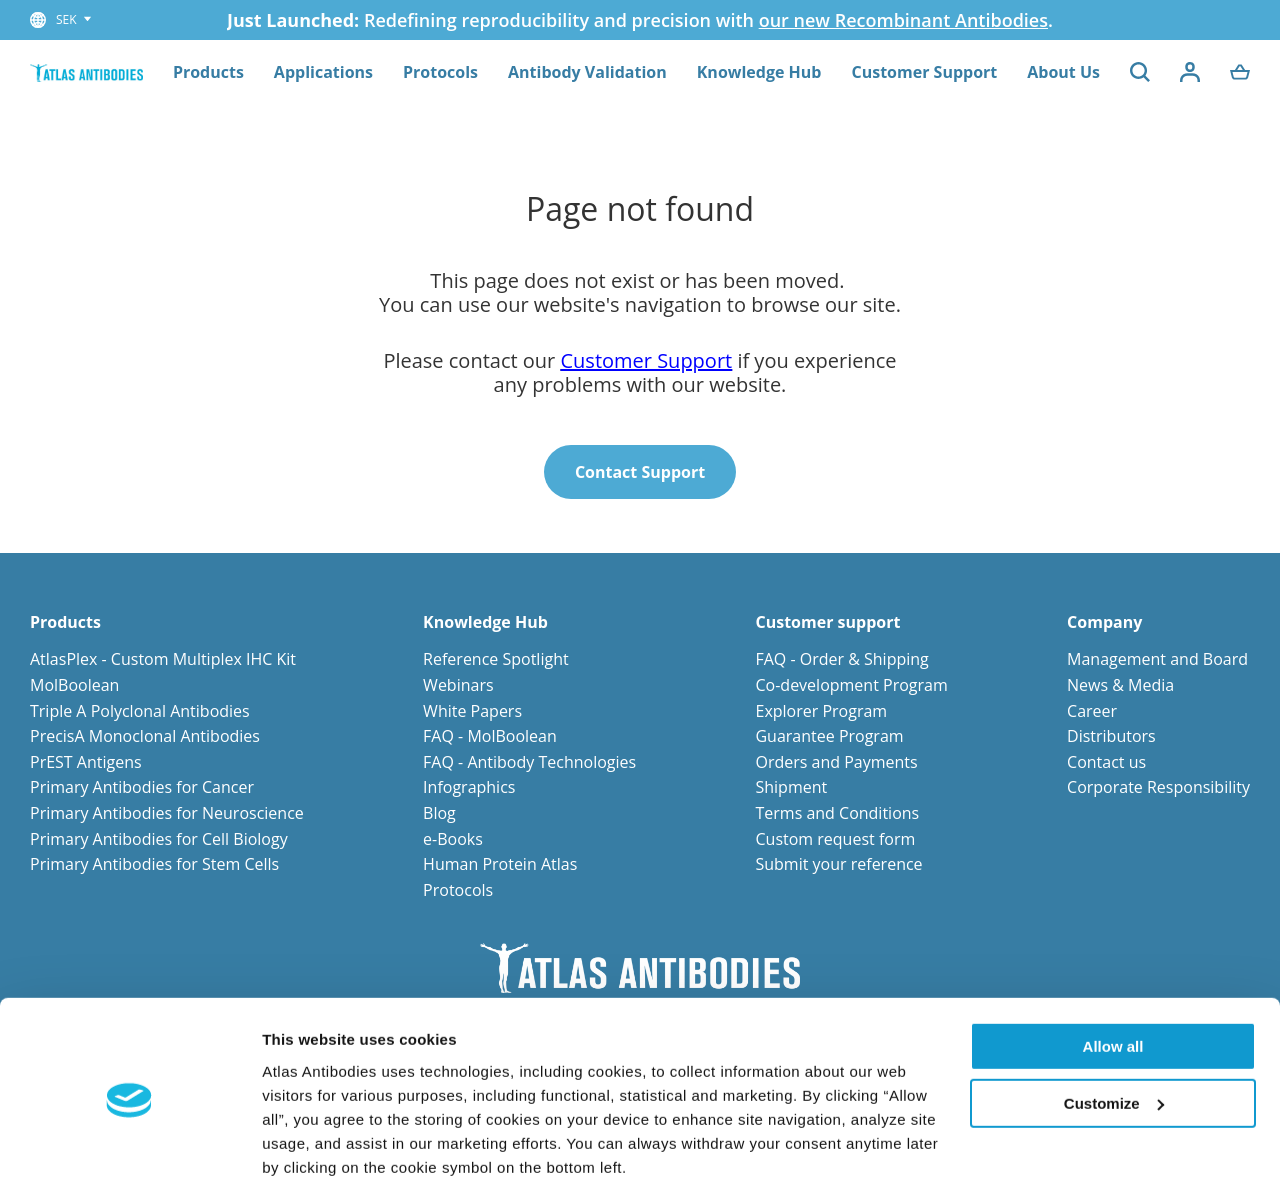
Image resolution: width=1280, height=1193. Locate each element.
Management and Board (1157, 659)
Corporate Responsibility (1158, 787)
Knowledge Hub (759, 72)
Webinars (458, 685)
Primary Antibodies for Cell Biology (159, 839)
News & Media (1120, 685)
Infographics (469, 787)
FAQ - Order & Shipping (841, 659)
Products (208, 72)
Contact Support (640, 472)
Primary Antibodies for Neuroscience (167, 813)
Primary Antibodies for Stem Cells (154, 864)
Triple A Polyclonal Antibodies (140, 711)
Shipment (791, 787)
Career (1092, 711)
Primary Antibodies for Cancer (142, 787)
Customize (1114, 1034)
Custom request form (835, 839)
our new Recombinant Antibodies (903, 20)
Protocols (440, 72)
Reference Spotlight (496, 659)
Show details (308, 1153)
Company (1104, 622)
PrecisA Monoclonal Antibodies (145, 736)
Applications (323, 72)
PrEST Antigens (86, 762)
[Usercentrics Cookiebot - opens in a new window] (129, 1154)
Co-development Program (851, 685)
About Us (1063, 72)
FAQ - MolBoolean (490, 736)
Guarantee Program (829, 736)
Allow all (1113, 978)
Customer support (827, 622)
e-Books (453, 839)
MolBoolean (74, 685)
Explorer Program (821, 711)
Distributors (1111, 736)
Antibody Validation (587, 72)
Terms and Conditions (837, 813)
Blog (439, 813)
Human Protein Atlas (500, 864)
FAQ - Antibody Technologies (529, 762)
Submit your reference (838, 864)
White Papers (472, 711)
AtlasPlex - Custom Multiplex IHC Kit (163, 659)
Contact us (1106, 762)
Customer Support (924, 72)
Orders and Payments (836, 762)
